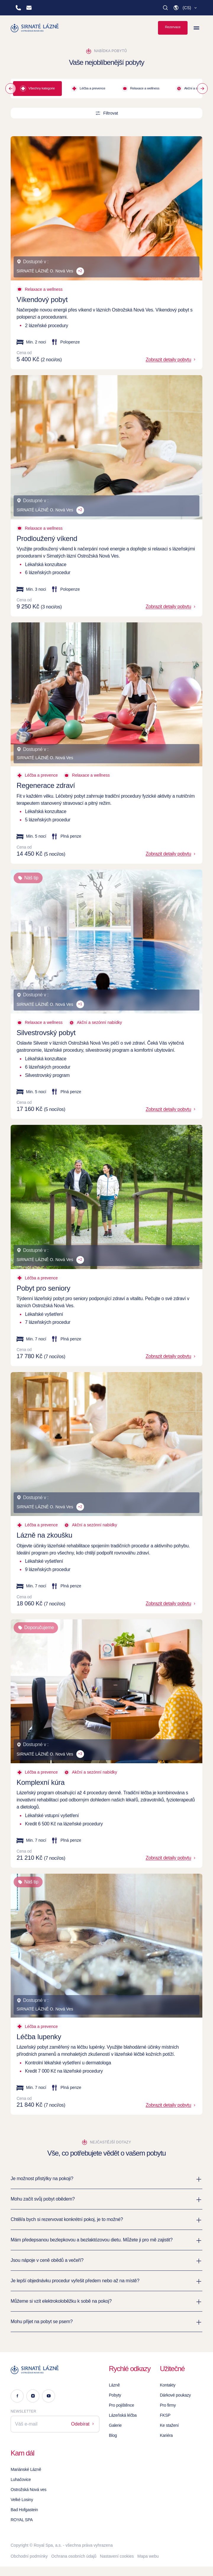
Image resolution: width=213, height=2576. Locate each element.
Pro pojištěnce (121, 2405)
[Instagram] (32, 2395)
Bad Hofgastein (24, 2509)
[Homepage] (35, 27)
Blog (113, 2435)
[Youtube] (48, 2395)
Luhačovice (21, 2479)
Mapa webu (148, 2556)
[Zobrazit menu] (196, 28)
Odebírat (83, 2423)
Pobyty (115, 2395)
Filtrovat (106, 113)
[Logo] (55, 2369)
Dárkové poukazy (175, 2395)
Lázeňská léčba (123, 2415)
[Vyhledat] (165, 8)
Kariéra (166, 2435)
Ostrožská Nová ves (28, 2489)
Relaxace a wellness (140, 88)
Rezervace (172, 27)
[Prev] (10, 88)
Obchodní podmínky (29, 2556)
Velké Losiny (22, 2499)
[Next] (202, 88)
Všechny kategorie (37, 88)
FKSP (165, 2415)
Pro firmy (168, 2405)
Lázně (114, 2385)
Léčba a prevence (88, 88)
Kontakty (167, 2385)
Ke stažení (169, 2425)
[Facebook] (17, 2395)
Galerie (115, 2425)
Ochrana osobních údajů (73, 2556)
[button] (185, 8)
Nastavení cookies (117, 2556)
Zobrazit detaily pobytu (171, 359)
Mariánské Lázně (26, 2469)
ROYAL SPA (22, 2519)
